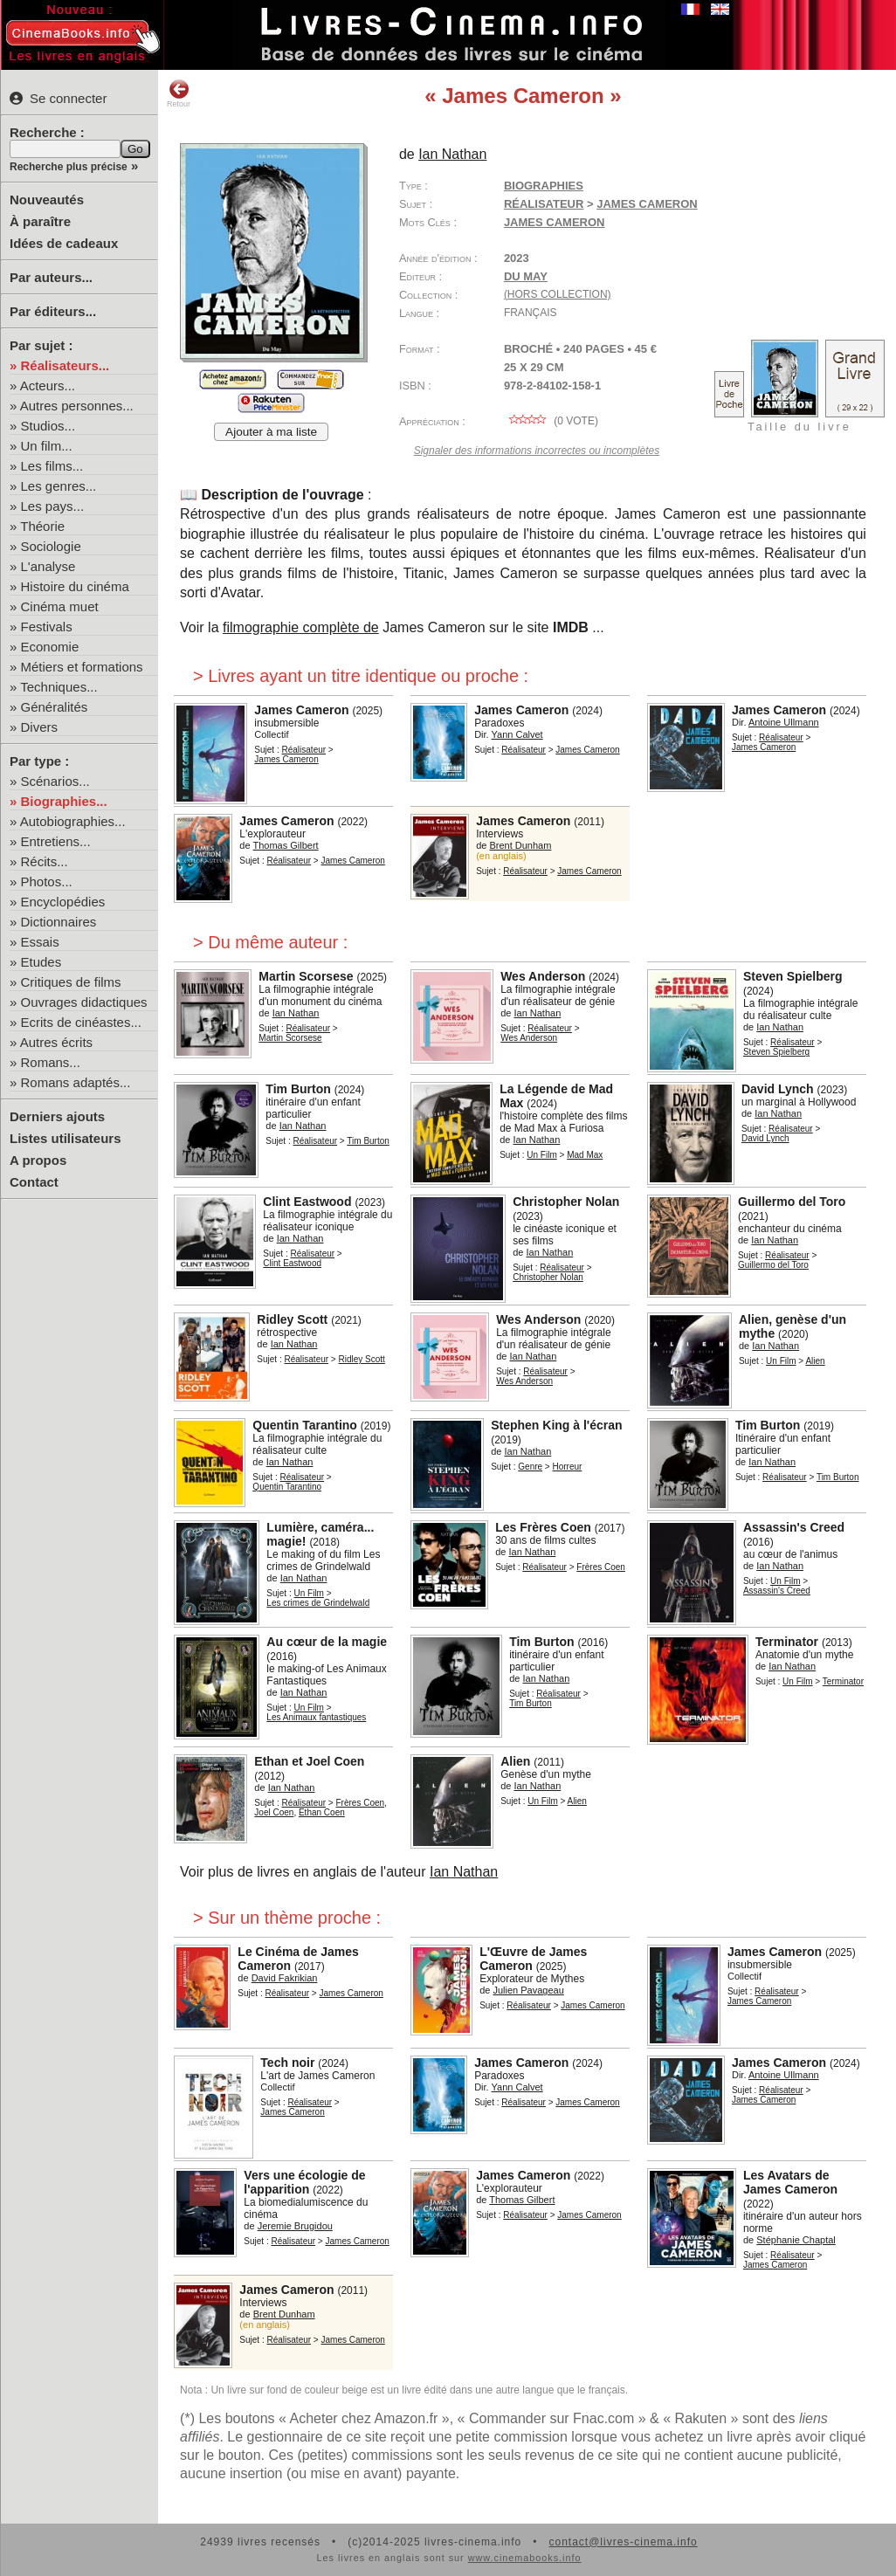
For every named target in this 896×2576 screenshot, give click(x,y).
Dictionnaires (59, 921)
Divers (40, 727)
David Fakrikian (285, 1978)
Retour (178, 93)
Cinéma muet (60, 606)
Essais (40, 941)
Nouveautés (47, 199)
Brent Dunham (520, 845)
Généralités (54, 706)
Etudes (41, 961)
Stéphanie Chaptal (796, 2240)
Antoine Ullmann (783, 722)
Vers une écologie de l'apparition (304, 2182)
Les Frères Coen (543, 1527)
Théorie (42, 526)
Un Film (541, 1155)
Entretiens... (56, 841)
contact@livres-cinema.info (622, 2542)
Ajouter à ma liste (271, 431)
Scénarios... (55, 781)
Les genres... (59, 486)
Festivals (46, 626)
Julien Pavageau (528, 1990)
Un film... (46, 445)
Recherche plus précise (69, 167)
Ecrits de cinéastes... (81, 1022)
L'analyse (48, 566)
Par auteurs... (51, 277)
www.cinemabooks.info (525, 2557)
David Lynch (777, 1089)
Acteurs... (47, 385)
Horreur (567, 1466)
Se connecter (58, 98)
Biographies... (64, 801)
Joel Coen (273, 1812)
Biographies (543, 185)
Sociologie (51, 546)
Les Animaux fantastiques (316, 1717)
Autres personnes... (77, 405)
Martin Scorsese (305, 976)
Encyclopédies (63, 901)
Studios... (48, 425)
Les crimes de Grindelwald (317, 1603)
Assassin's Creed (793, 1527)
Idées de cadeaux (64, 243)
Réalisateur (543, 203)
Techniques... (58, 686)
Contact (34, 1181)
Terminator (786, 1642)
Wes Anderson (542, 976)
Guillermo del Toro (791, 1202)
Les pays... (53, 506)
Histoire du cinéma (75, 586)
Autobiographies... (73, 821)
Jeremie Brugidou (295, 2226)
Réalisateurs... (65, 365)
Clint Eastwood (307, 1202)
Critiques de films (71, 982)
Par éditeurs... (53, 311)
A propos (38, 1160)
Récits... (44, 861)
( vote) (551, 421)
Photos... (46, 881)
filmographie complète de (301, 627)
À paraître (40, 221)
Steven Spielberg (793, 976)
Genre (530, 1466)
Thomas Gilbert (285, 845)
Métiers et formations (82, 666)
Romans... (50, 1062)
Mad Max (585, 1155)
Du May (526, 276)
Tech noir (287, 2063)
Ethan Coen (322, 1812)
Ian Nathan (452, 154)
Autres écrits (56, 1042)
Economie (50, 646)
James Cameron (647, 203)
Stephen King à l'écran (556, 1425)
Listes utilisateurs (65, 1138)
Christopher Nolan (566, 1202)
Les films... (52, 465)
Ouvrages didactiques (84, 1002)
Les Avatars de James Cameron (790, 2182)
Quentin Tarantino (304, 1425)
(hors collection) (557, 294)
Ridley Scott (292, 1319)
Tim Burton (297, 1089)
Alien (814, 1361)
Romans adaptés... (76, 1082)
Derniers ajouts (57, 1116)
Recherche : (47, 132)
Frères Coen (600, 1567)
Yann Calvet (517, 734)
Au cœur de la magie (326, 1642)
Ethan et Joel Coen (309, 1761)
